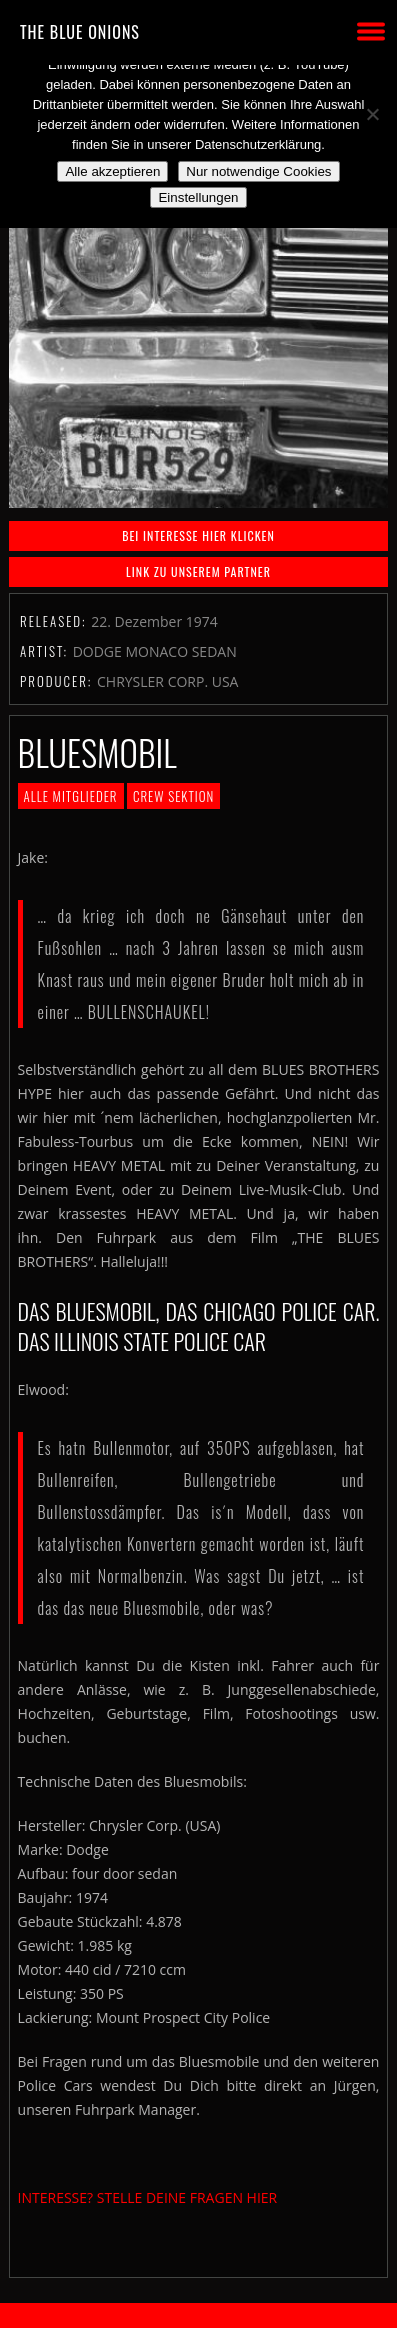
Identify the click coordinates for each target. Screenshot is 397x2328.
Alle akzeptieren (112, 171)
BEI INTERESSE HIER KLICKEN (198, 535)
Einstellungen (198, 197)
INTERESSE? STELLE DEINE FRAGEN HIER (148, 2197)
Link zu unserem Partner (198, 571)
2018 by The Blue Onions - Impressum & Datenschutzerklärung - (199, 2315)
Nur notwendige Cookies (258, 171)
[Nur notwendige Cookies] (372, 114)
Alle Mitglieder (71, 796)
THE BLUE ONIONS (80, 32)
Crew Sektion (173, 796)
